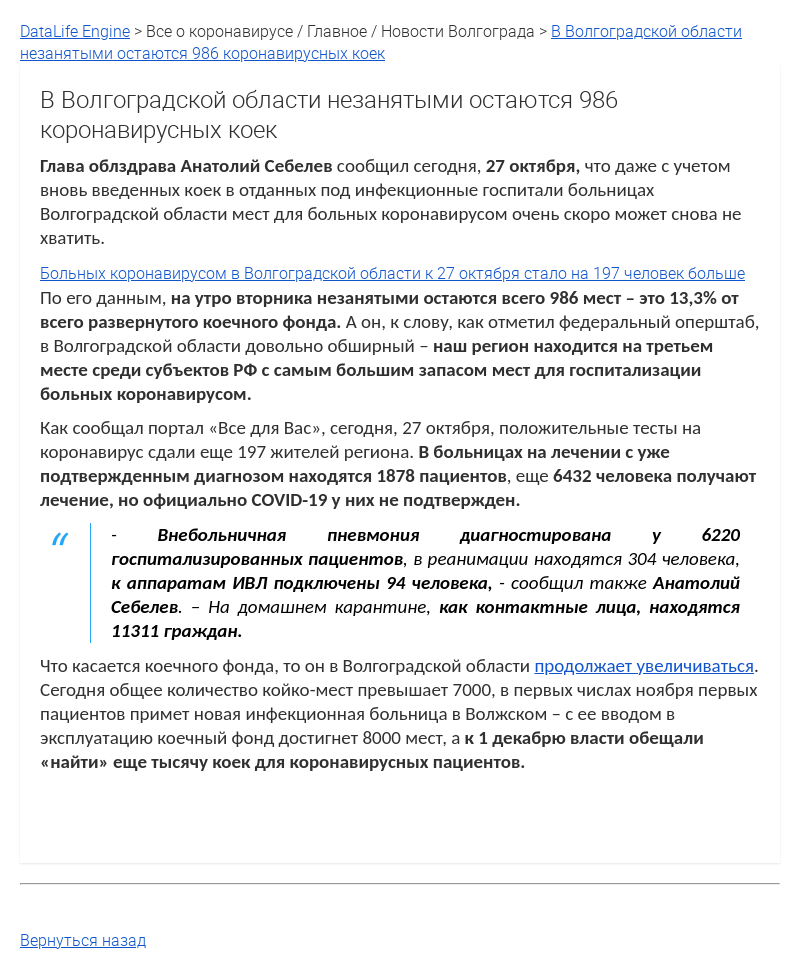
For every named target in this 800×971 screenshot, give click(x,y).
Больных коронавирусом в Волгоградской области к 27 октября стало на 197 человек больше (392, 273)
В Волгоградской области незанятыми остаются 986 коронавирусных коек (381, 42)
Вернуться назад (83, 940)
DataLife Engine (75, 31)
